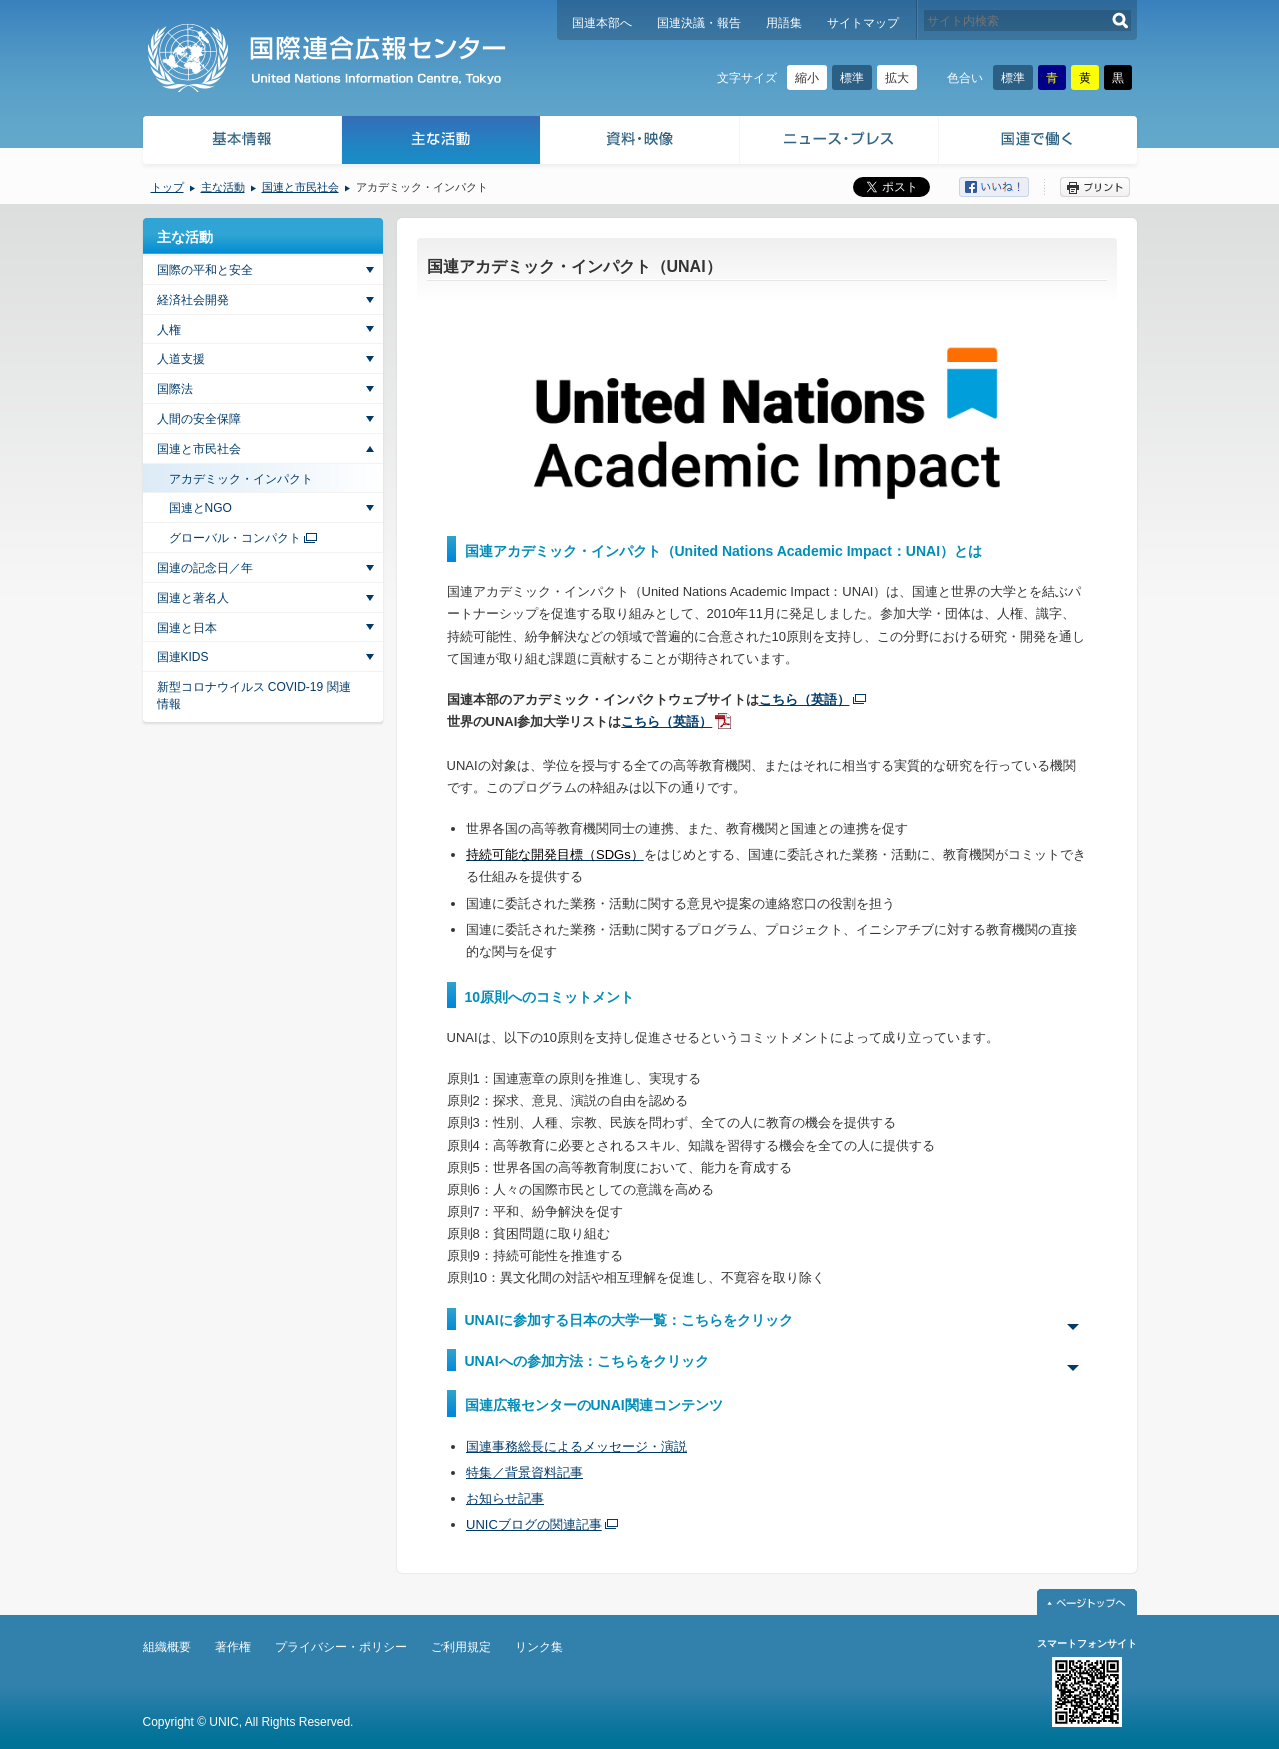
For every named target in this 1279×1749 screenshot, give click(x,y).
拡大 (897, 78)
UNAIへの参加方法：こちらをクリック (587, 1361)
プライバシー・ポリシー (341, 1647)
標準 (852, 78)
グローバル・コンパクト (235, 538)
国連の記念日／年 (205, 568)
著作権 (233, 1647)
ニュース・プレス (839, 142)
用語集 (784, 23)
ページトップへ (1087, 1602)
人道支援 (181, 359)
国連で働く (1039, 142)
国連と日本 (187, 628)
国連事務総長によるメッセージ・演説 (576, 1446)
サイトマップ (863, 23)
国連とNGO (200, 508)
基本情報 (241, 142)
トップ (167, 187)
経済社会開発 (193, 300)
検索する (1120, 20)
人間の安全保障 (199, 419)
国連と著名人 (193, 598)
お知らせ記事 (505, 1498)
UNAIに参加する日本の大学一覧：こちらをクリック (629, 1320)
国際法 (175, 389)
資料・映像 (640, 142)
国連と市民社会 (300, 187)
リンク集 (539, 1647)
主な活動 (441, 142)
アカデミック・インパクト (241, 479)
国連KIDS (183, 657)
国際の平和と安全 (205, 270)
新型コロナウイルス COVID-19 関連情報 (254, 695)
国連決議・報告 (699, 23)
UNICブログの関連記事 (534, 1524)
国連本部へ (602, 23)
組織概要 (167, 1647)
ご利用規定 (461, 1647)
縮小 (807, 78)
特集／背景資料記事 (524, 1472)
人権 (169, 330)
